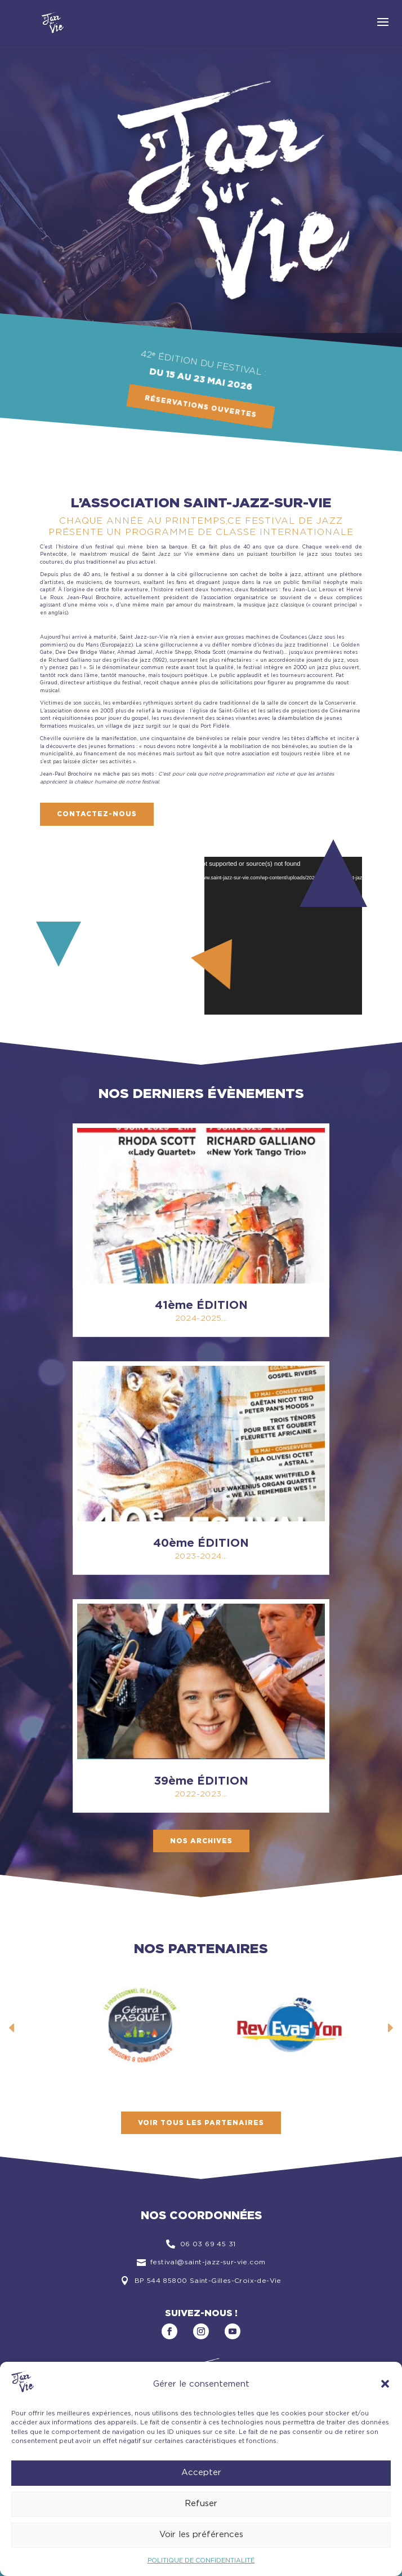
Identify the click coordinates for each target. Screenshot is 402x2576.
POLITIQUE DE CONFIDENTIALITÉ (201, 2560)
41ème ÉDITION (201, 1305)
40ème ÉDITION (201, 1543)
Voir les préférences (201, 2534)
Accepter (201, 2472)
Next (390, 2028)
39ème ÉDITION (201, 1781)
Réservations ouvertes (201, 407)
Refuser (201, 2503)
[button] (385, 2383)
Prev (12, 2028)
